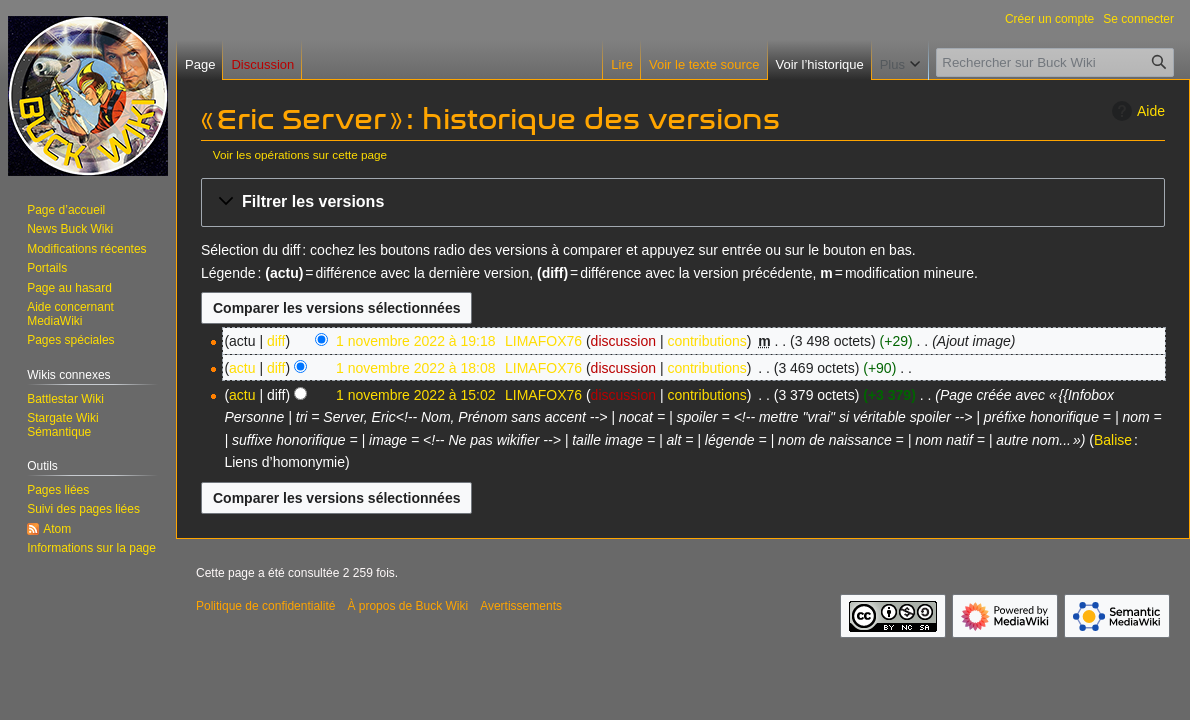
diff (276, 341)
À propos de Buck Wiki (407, 606)
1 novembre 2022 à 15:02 (416, 395)
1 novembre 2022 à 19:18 (416, 341)
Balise (1113, 440)
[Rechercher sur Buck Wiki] (1055, 62)
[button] (683, 202)
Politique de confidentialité (265, 606)
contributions (706, 341)
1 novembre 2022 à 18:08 (416, 368)
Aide (1136, 111)
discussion (623, 341)
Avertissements (521, 606)
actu (242, 368)
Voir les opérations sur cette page (300, 154)
